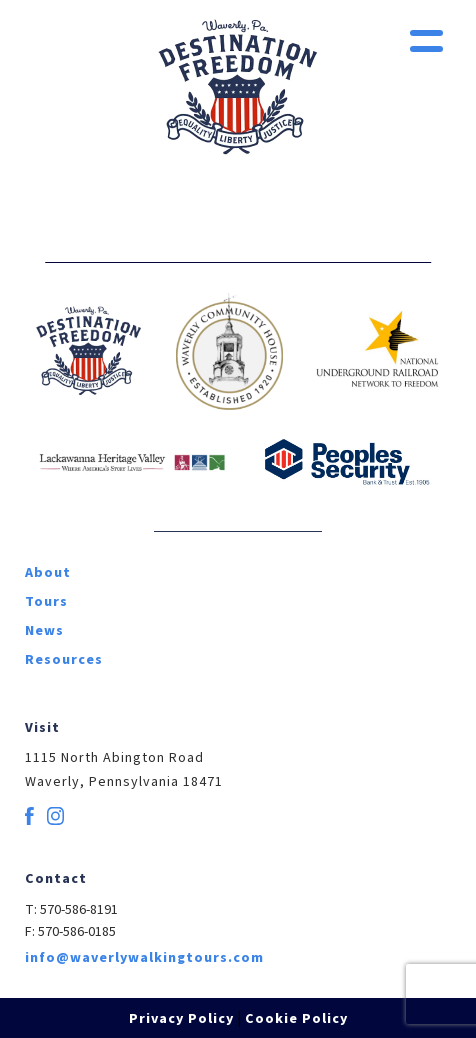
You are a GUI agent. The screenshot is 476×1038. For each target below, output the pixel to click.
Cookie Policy (296, 1019)
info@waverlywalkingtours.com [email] (144, 958)
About (48, 573)
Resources (64, 660)
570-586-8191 (79, 910)
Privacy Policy (181, 1019)
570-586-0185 (77, 932)
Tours (46, 602)
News (44, 631)
